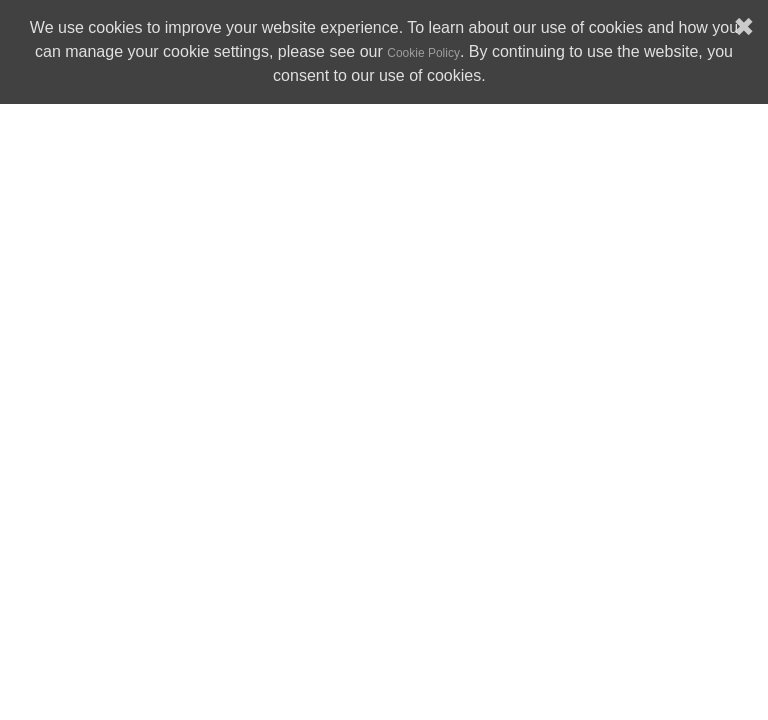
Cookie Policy (423, 53)
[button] (492, 78)
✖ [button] (744, 27)
